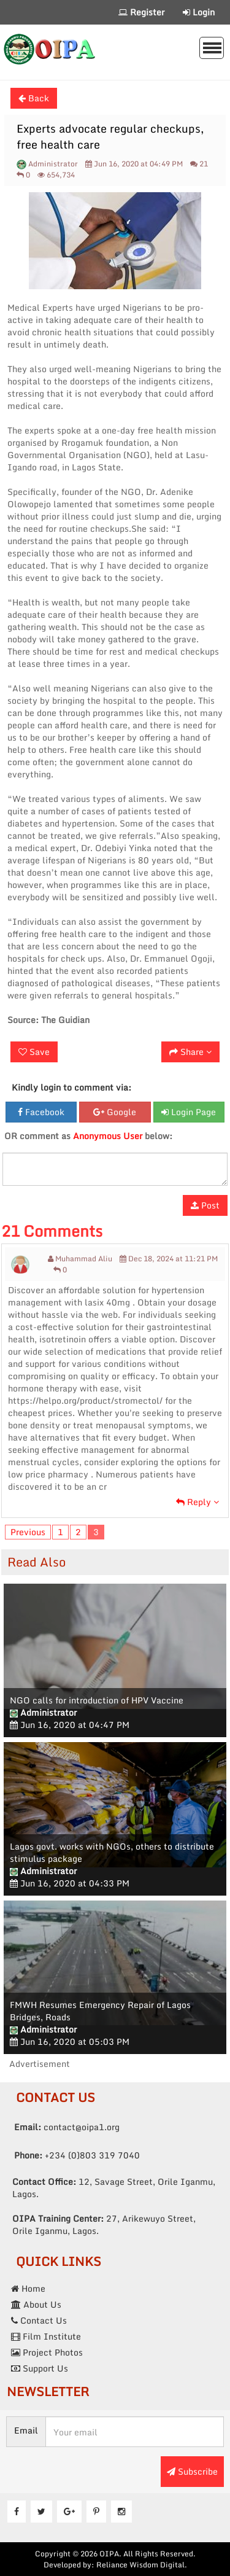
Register (141, 12)
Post (205, 1205)
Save (34, 1052)
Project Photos (47, 2352)
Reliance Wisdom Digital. (141, 2564)
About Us (36, 2304)
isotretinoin (62, 1339)
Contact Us (39, 2320)
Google (114, 1112)
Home (28, 2288)
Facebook (41, 1112)
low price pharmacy (48, 1474)
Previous (27, 1532)
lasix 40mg (107, 1302)
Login (199, 12)
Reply (197, 1502)
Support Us (39, 2368)
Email (26, 2430)
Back (33, 98)
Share (190, 1052)
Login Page (188, 1112)
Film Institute (46, 2336)
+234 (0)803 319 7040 (77, 2155)
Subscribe (192, 2471)
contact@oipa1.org (67, 2127)
